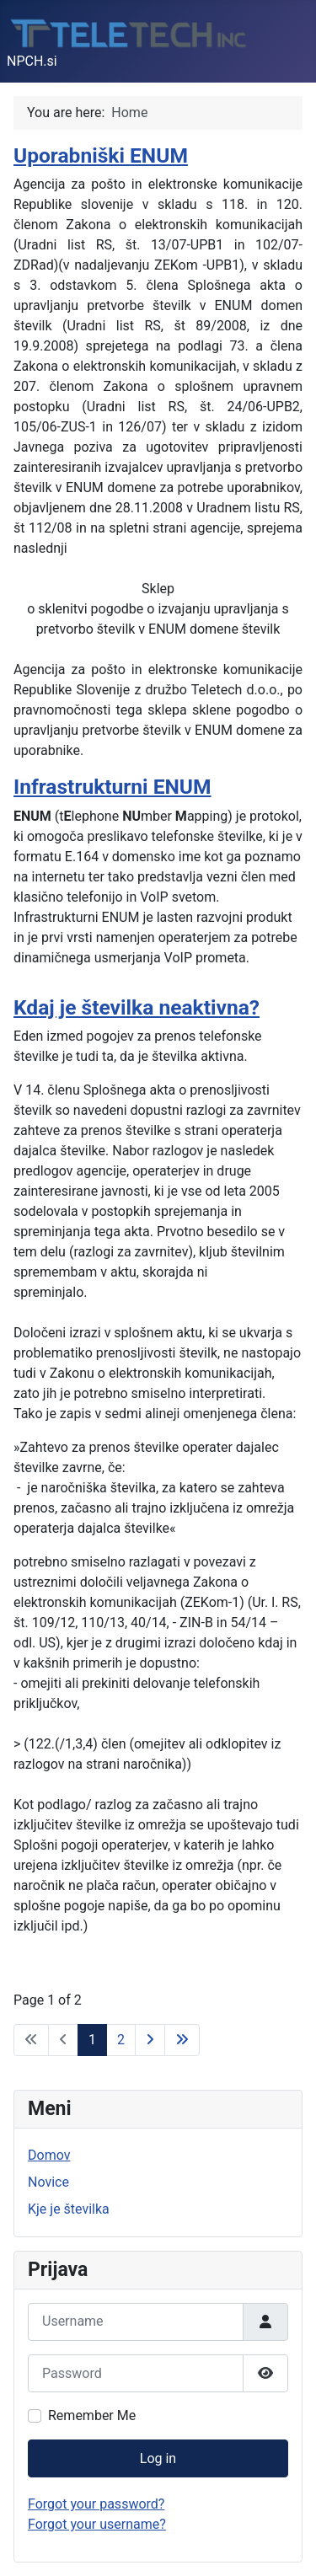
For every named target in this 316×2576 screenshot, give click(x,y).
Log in (158, 2458)
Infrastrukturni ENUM (112, 786)
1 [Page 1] (92, 2040)
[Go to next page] (150, 2040)
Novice (48, 2182)
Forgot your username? (97, 2524)
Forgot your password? (96, 2504)
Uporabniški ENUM (100, 155)
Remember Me (92, 2415)
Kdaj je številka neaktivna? (136, 1007)
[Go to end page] (182, 2040)
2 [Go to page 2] (121, 2040)
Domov (49, 2155)
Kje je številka (69, 2209)
